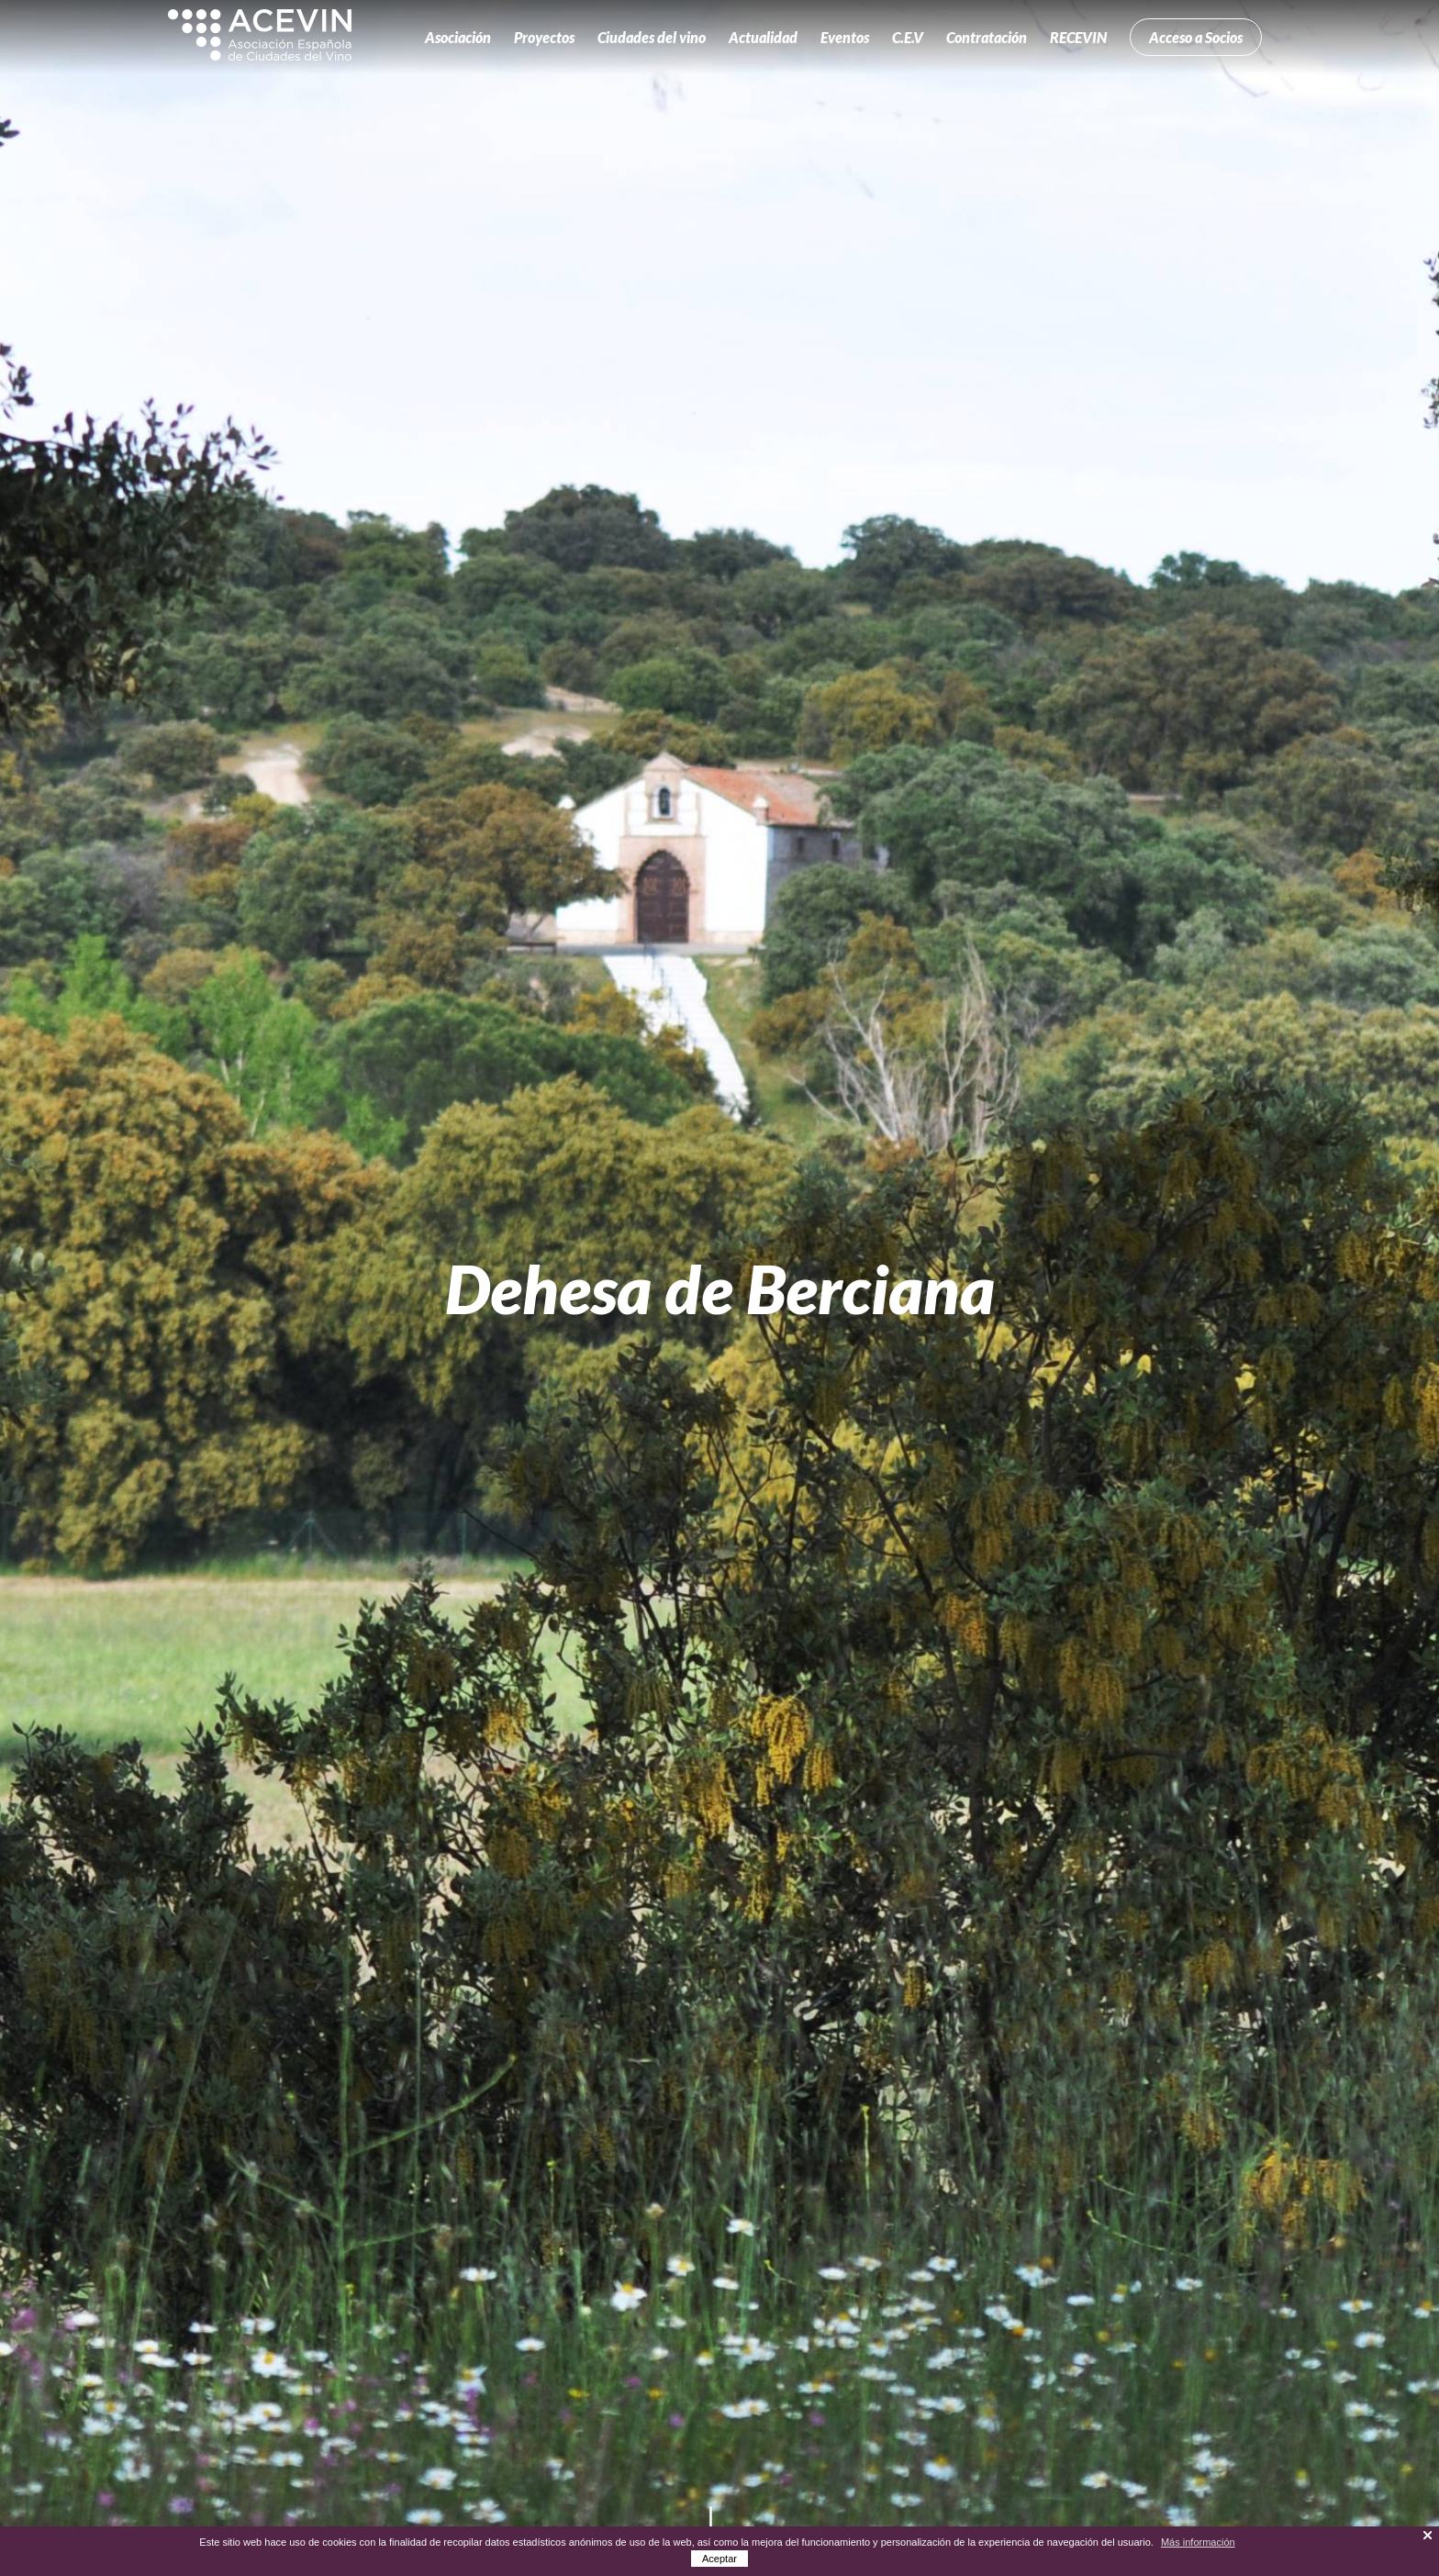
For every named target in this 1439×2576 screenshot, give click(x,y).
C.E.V (907, 37)
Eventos (844, 37)
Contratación (986, 37)
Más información (1198, 2542)
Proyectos (544, 37)
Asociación (458, 37)
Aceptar (719, 2558)
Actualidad (763, 37)
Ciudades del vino (651, 37)
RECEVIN (1078, 37)
